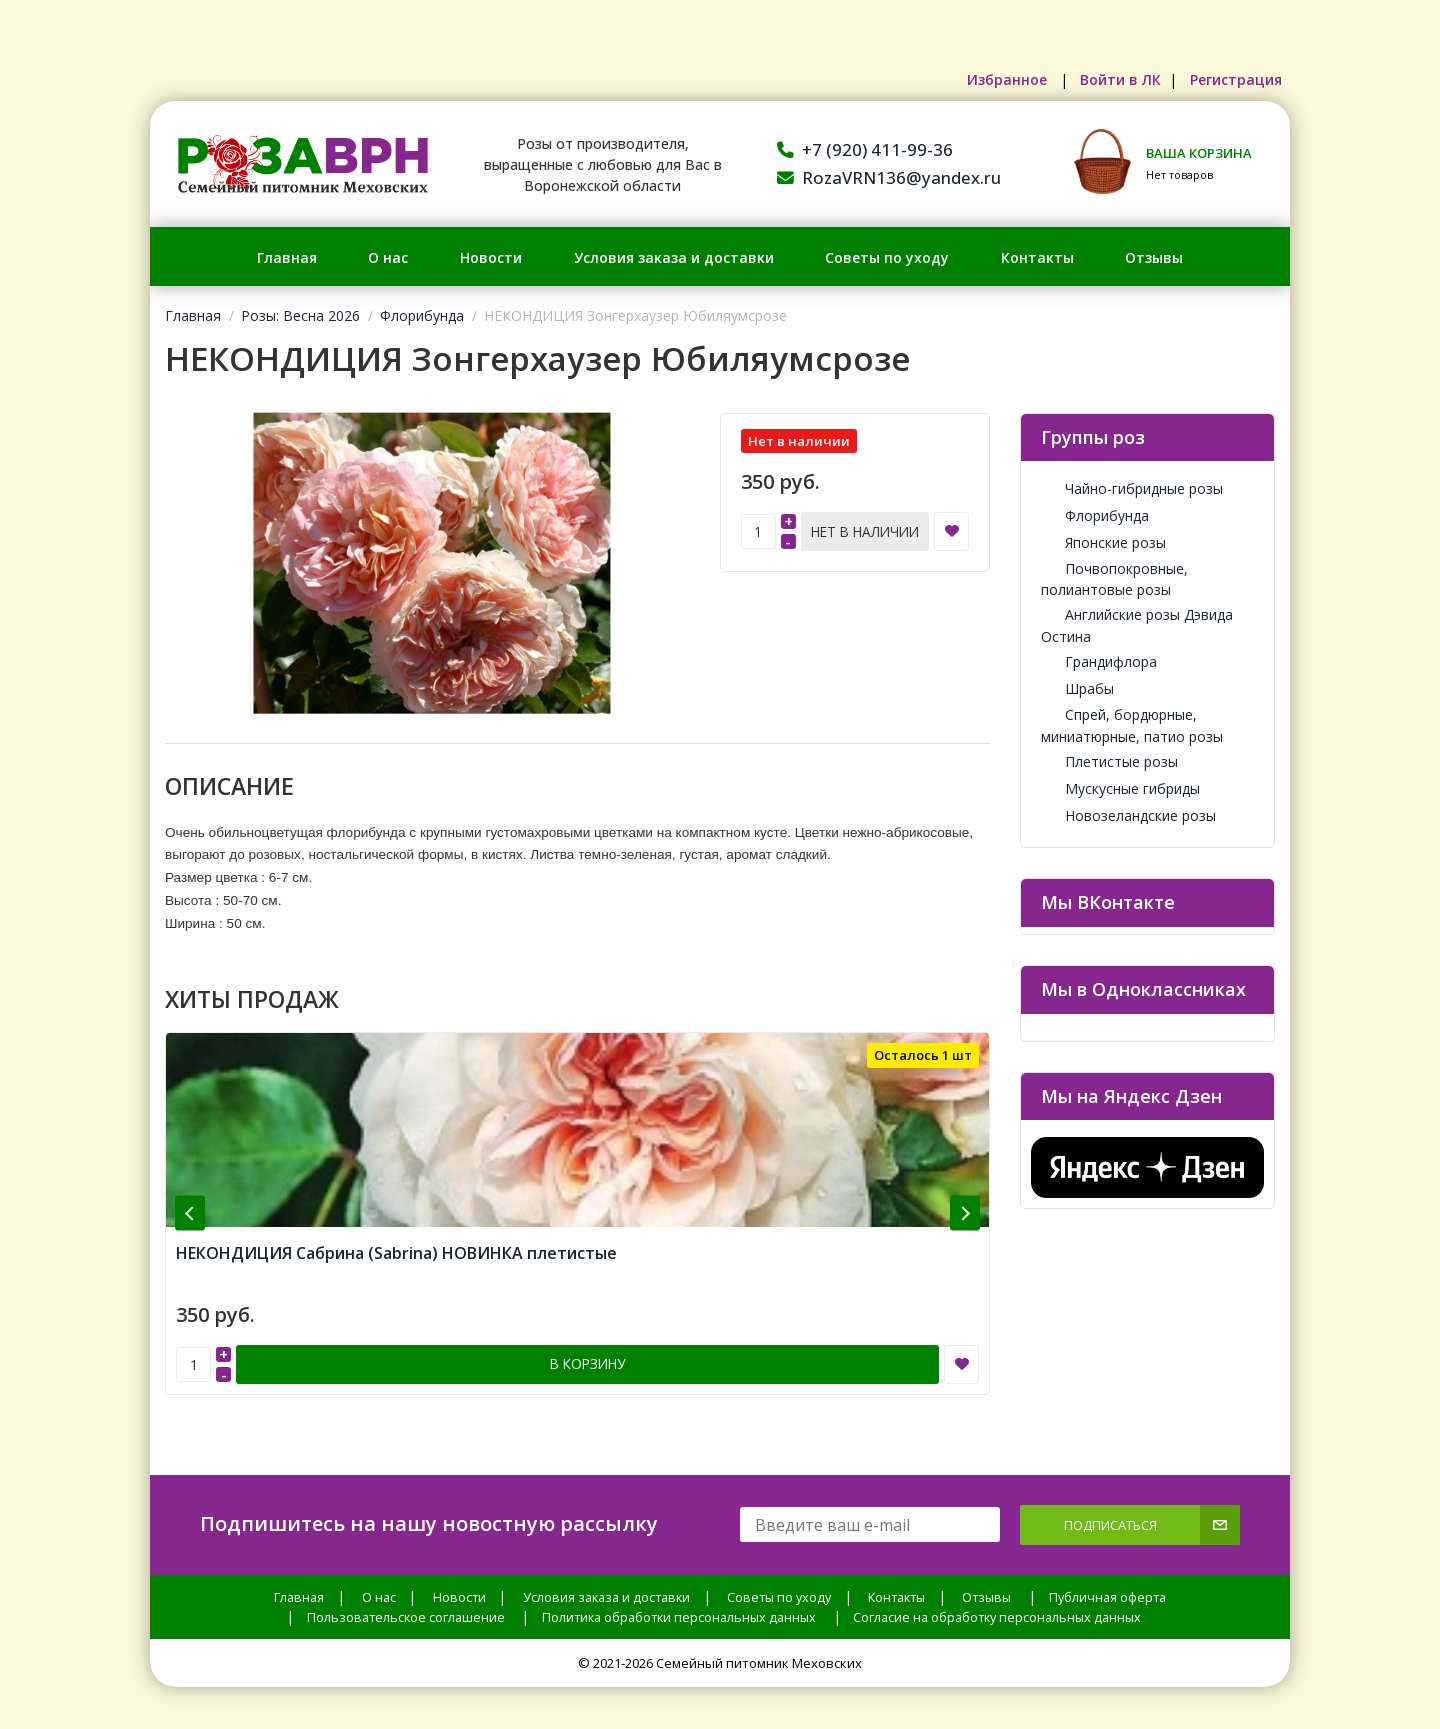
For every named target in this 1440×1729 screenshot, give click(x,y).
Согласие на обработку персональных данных (997, 1589)
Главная (287, 257)
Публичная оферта (1107, 1569)
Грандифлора (1099, 661)
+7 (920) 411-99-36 (865, 149)
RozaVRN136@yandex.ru (889, 177)
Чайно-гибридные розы (1132, 488)
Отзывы (1154, 257)
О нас (388, 257)
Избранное (981, 79)
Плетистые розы (1109, 761)
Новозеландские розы (1128, 815)
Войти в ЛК (1103, 79)
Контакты (1037, 257)
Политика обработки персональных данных (679, 1589)
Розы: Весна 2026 (300, 315)
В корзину (588, 1337)
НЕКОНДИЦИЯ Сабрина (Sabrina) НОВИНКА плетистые (396, 1229)
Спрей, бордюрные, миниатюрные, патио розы (1132, 725)
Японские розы (1103, 542)
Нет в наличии (865, 529)
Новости (491, 257)
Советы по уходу (887, 257)
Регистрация (1230, 79)
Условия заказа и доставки (674, 257)
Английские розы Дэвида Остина (1137, 625)
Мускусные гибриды (1120, 788)
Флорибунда (422, 315)
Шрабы (1077, 688)
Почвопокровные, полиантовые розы (1114, 579)
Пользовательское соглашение (406, 1589)
